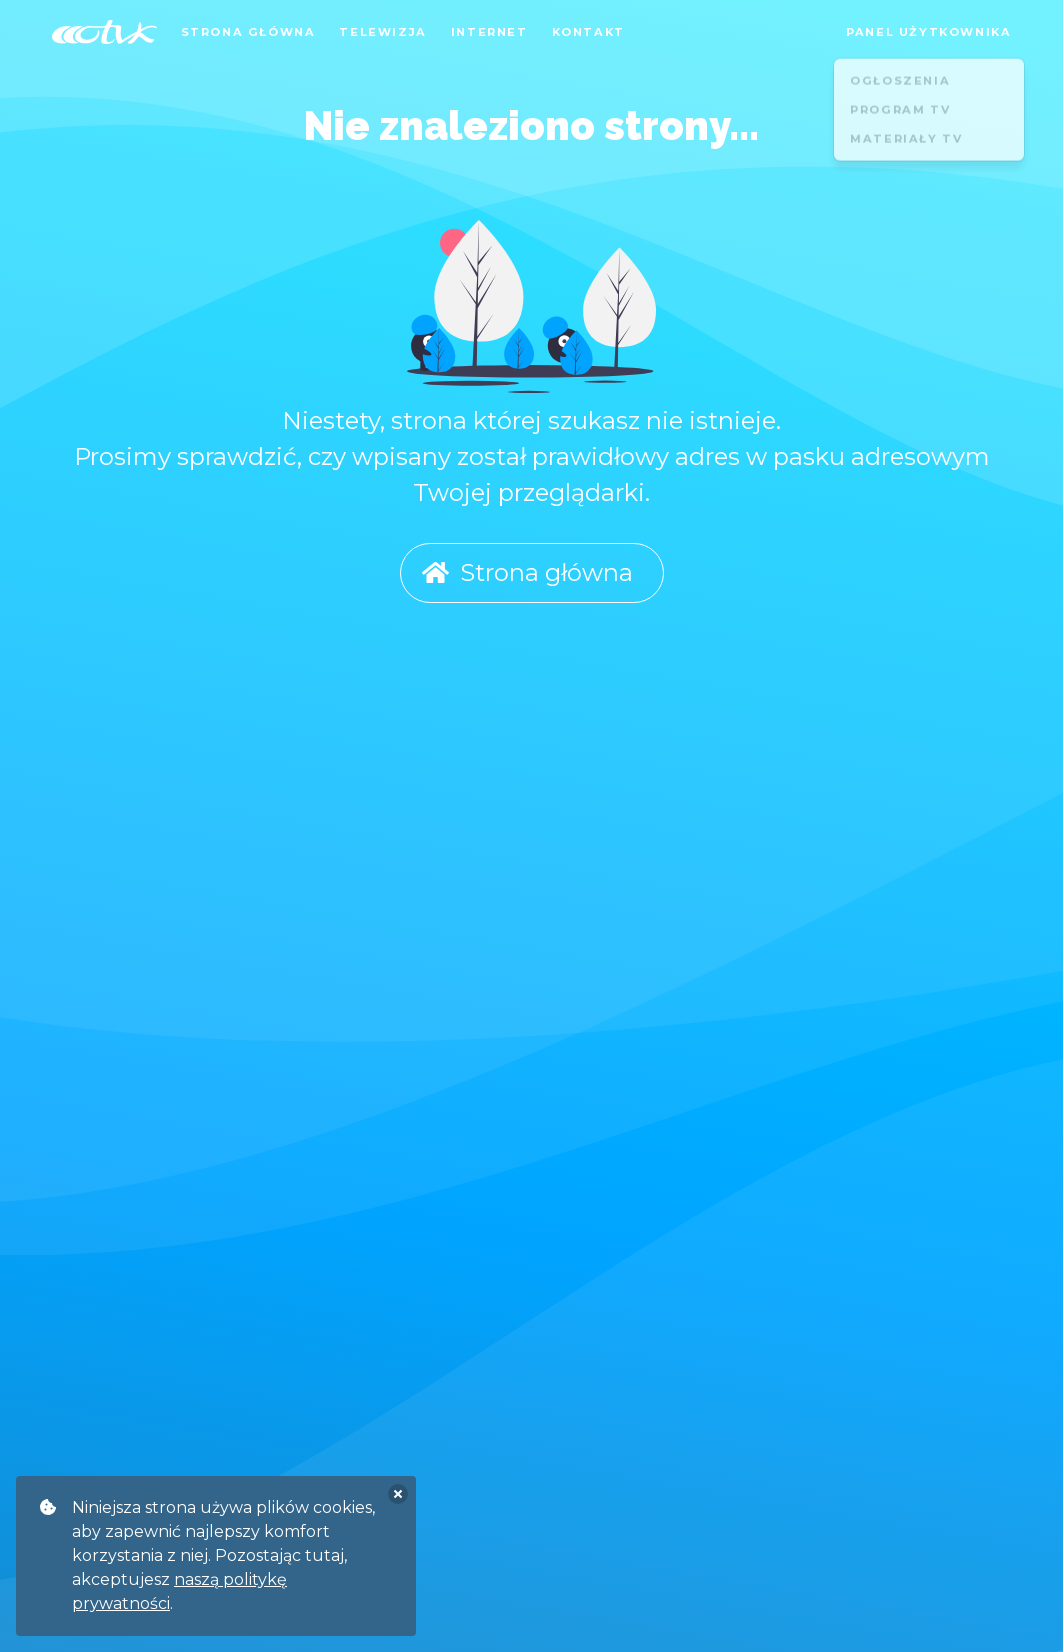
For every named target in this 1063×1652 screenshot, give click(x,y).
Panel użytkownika (928, 32)
